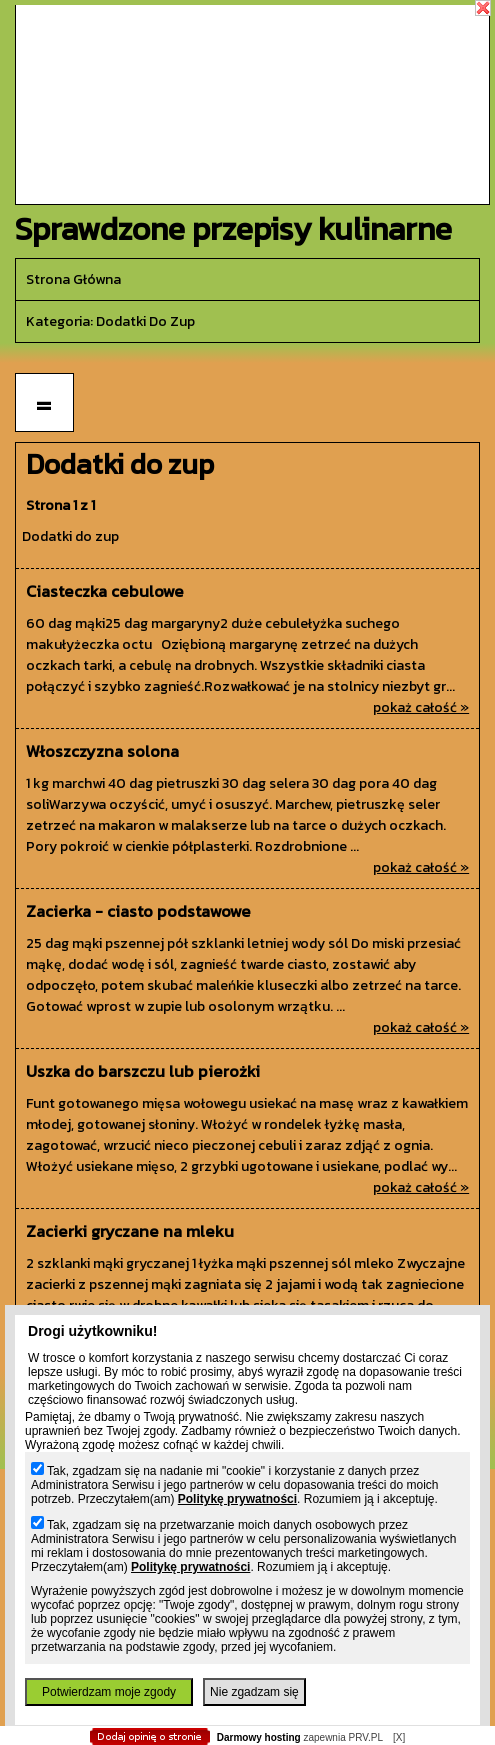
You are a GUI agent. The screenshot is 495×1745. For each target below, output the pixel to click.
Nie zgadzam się (254, 1692)
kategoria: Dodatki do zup (110, 321)
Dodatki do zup (70, 536)
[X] (399, 1737)
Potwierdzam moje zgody (109, 1692)
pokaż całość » (421, 707)
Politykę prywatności (237, 1499)
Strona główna (73, 279)
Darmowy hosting (259, 1737)
